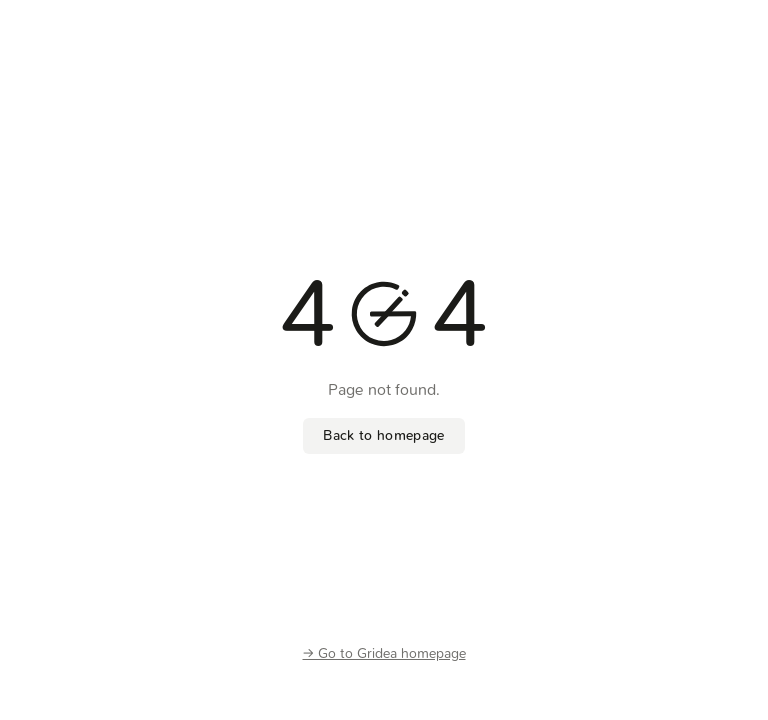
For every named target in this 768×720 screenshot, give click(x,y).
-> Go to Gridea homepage (384, 653)
